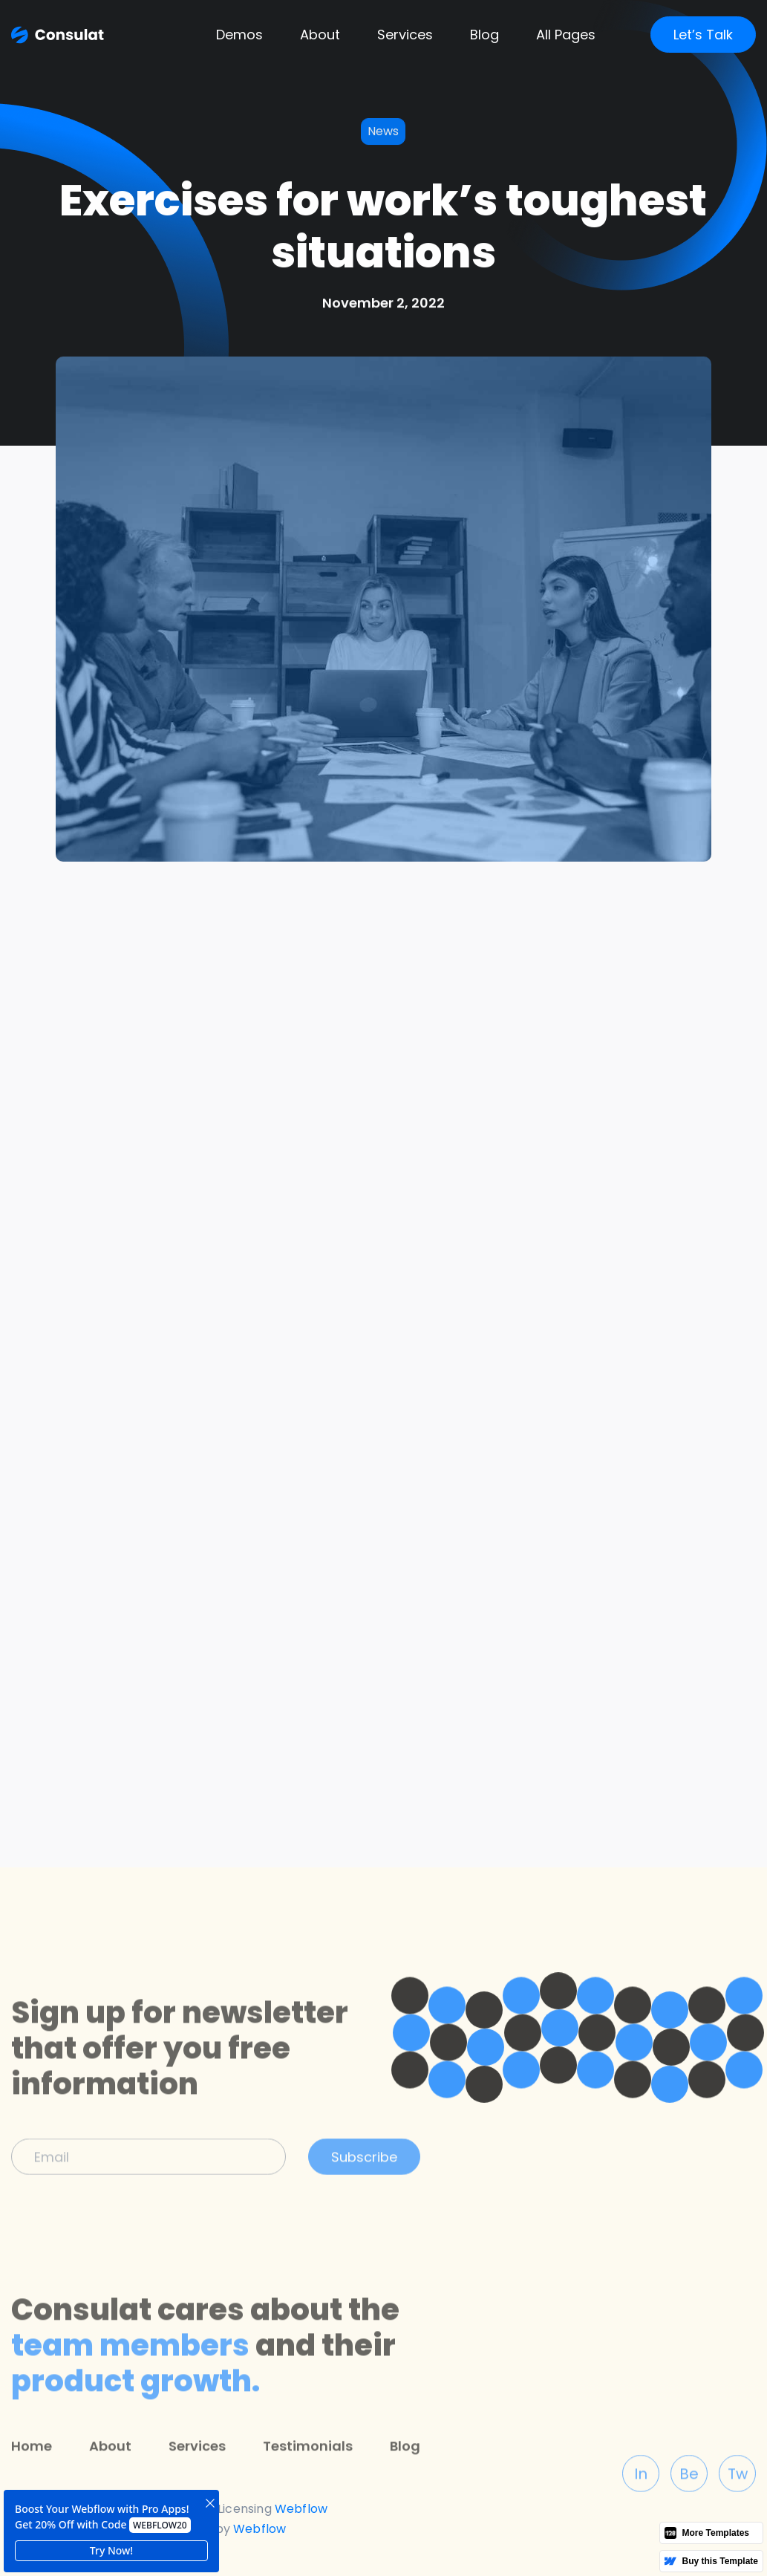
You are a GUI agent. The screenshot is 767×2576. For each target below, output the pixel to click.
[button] (239, 34)
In (640, 2512)
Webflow (259, 2528)
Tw (738, 2512)
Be (689, 2512)
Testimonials (308, 2485)
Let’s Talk (703, 34)
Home (31, 2485)
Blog (405, 2485)
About (320, 34)
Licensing (245, 2508)
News (383, 131)
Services (405, 34)
